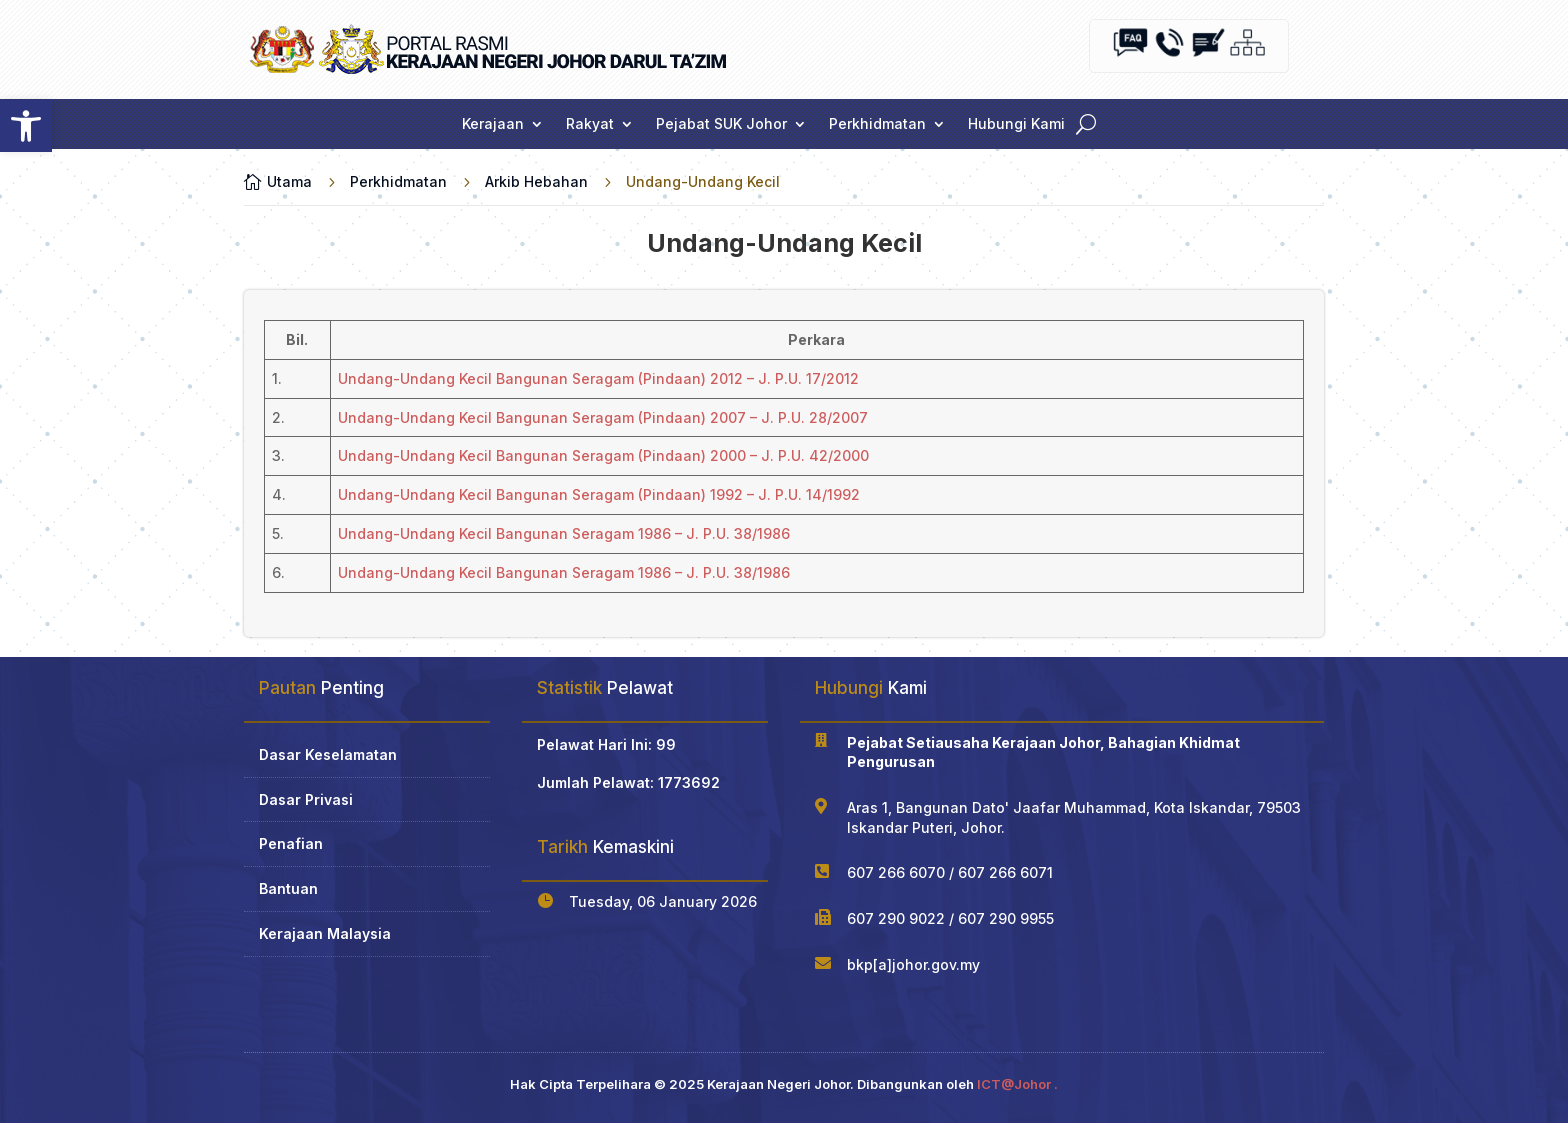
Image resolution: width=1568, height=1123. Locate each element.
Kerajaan (493, 124)
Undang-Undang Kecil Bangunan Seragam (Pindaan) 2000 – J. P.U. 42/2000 (603, 455)
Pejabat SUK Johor (721, 124)
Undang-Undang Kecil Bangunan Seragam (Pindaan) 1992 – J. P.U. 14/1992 (599, 494)
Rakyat (590, 124)
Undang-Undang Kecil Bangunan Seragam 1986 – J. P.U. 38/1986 (564, 533)
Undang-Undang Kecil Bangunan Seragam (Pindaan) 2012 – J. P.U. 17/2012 (598, 378)
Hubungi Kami (1016, 124)
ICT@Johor (1014, 1084)
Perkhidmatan (877, 124)
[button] (26, 126)
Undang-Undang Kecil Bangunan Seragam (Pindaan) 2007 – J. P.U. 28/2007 (603, 417)
